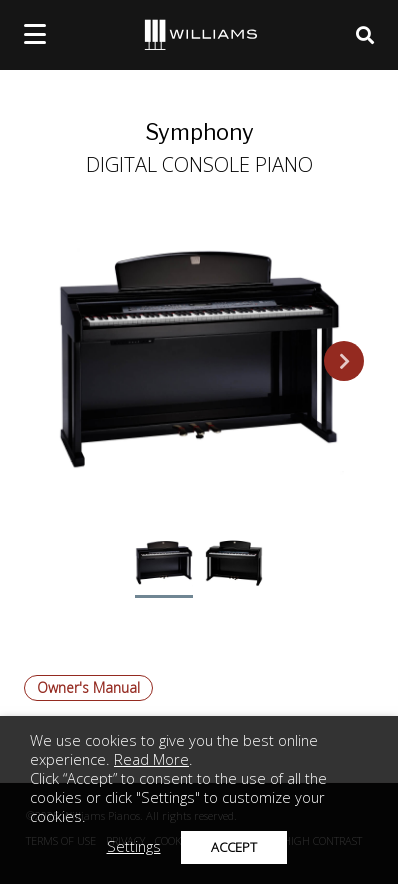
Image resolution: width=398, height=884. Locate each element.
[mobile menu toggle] (35, 34)
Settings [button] (134, 846)
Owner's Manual (88, 687)
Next (344, 361)
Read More (151, 759)
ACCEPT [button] (234, 847)
